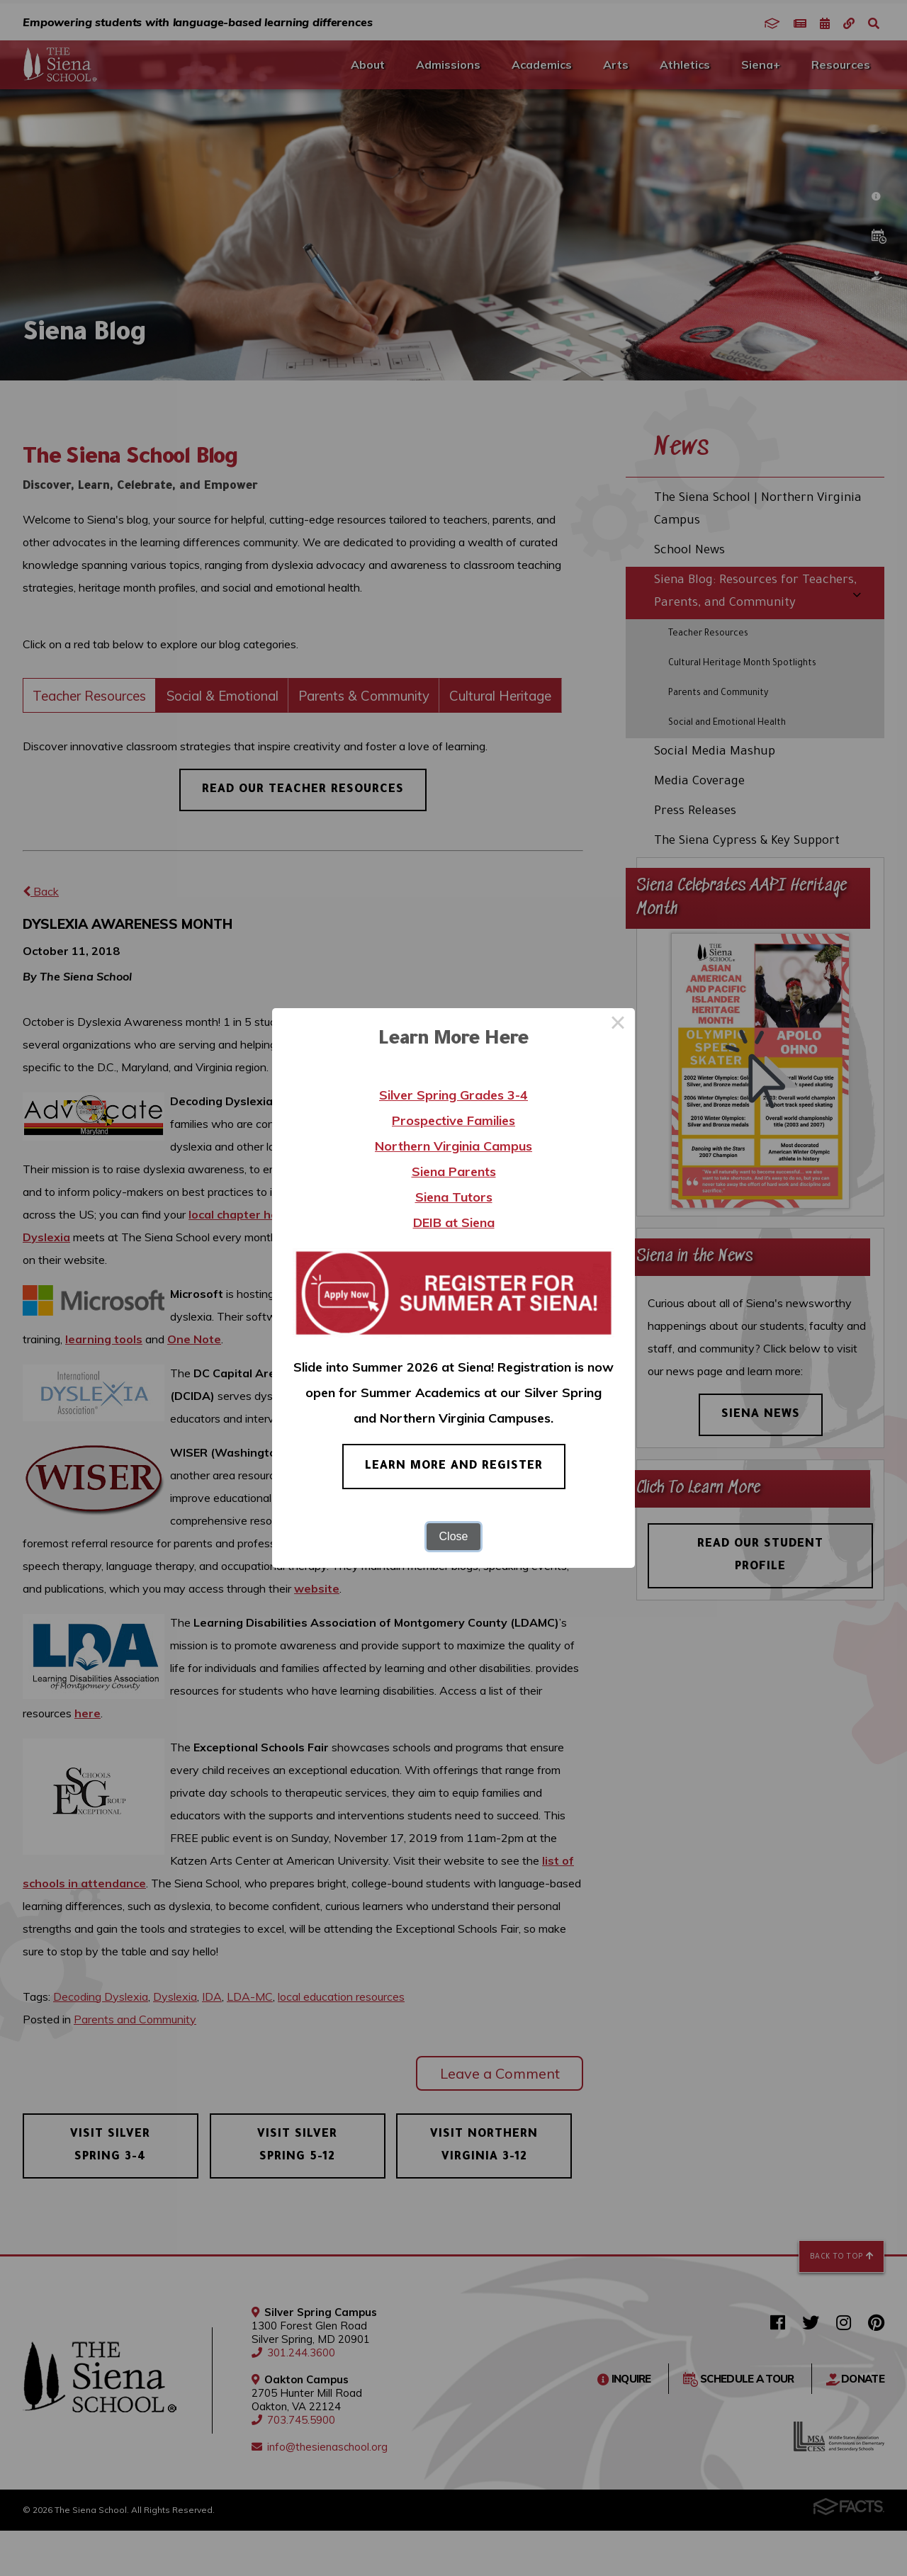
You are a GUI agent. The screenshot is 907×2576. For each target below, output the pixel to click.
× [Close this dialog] (617, 1025)
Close (453, 1536)
